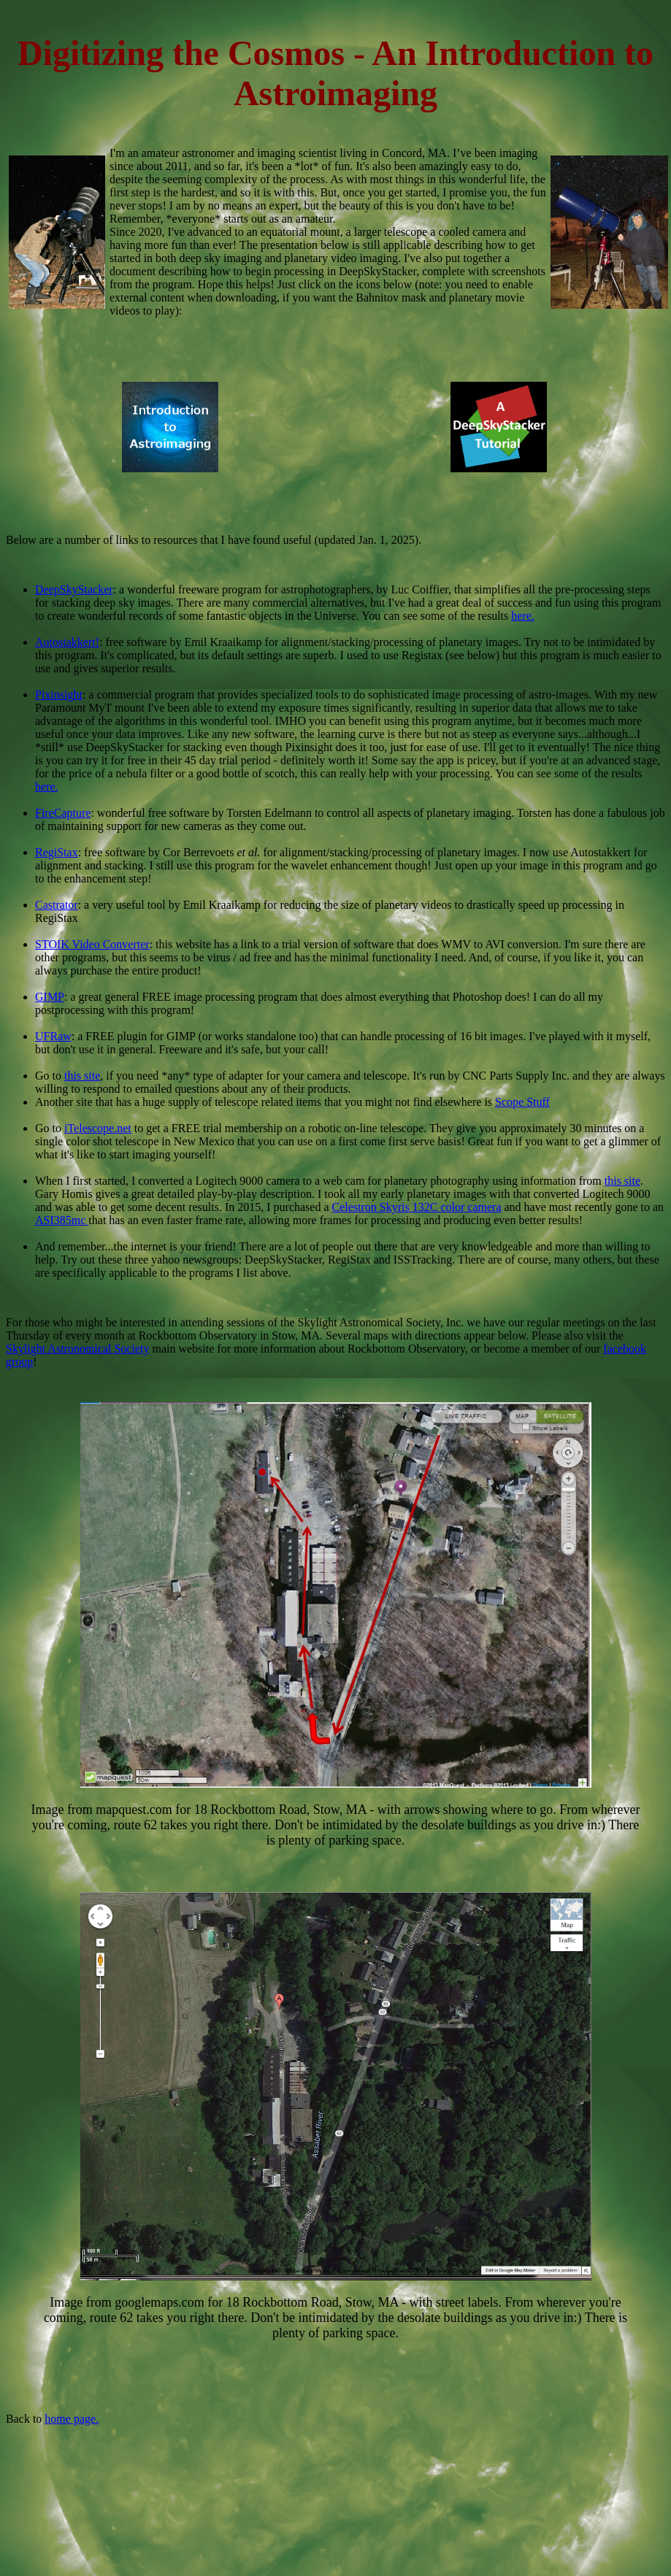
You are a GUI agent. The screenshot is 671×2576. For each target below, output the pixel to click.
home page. (72, 2418)
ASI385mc (61, 1220)
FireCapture (63, 813)
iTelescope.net (97, 1128)
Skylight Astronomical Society (77, 1348)
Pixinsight (59, 694)
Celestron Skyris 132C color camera (417, 1207)
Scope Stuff (522, 1102)
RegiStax (56, 852)
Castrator (56, 905)
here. (522, 616)
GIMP (49, 997)
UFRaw (53, 1036)
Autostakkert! (67, 642)
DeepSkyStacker (74, 589)
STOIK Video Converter (92, 944)
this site (82, 1075)
